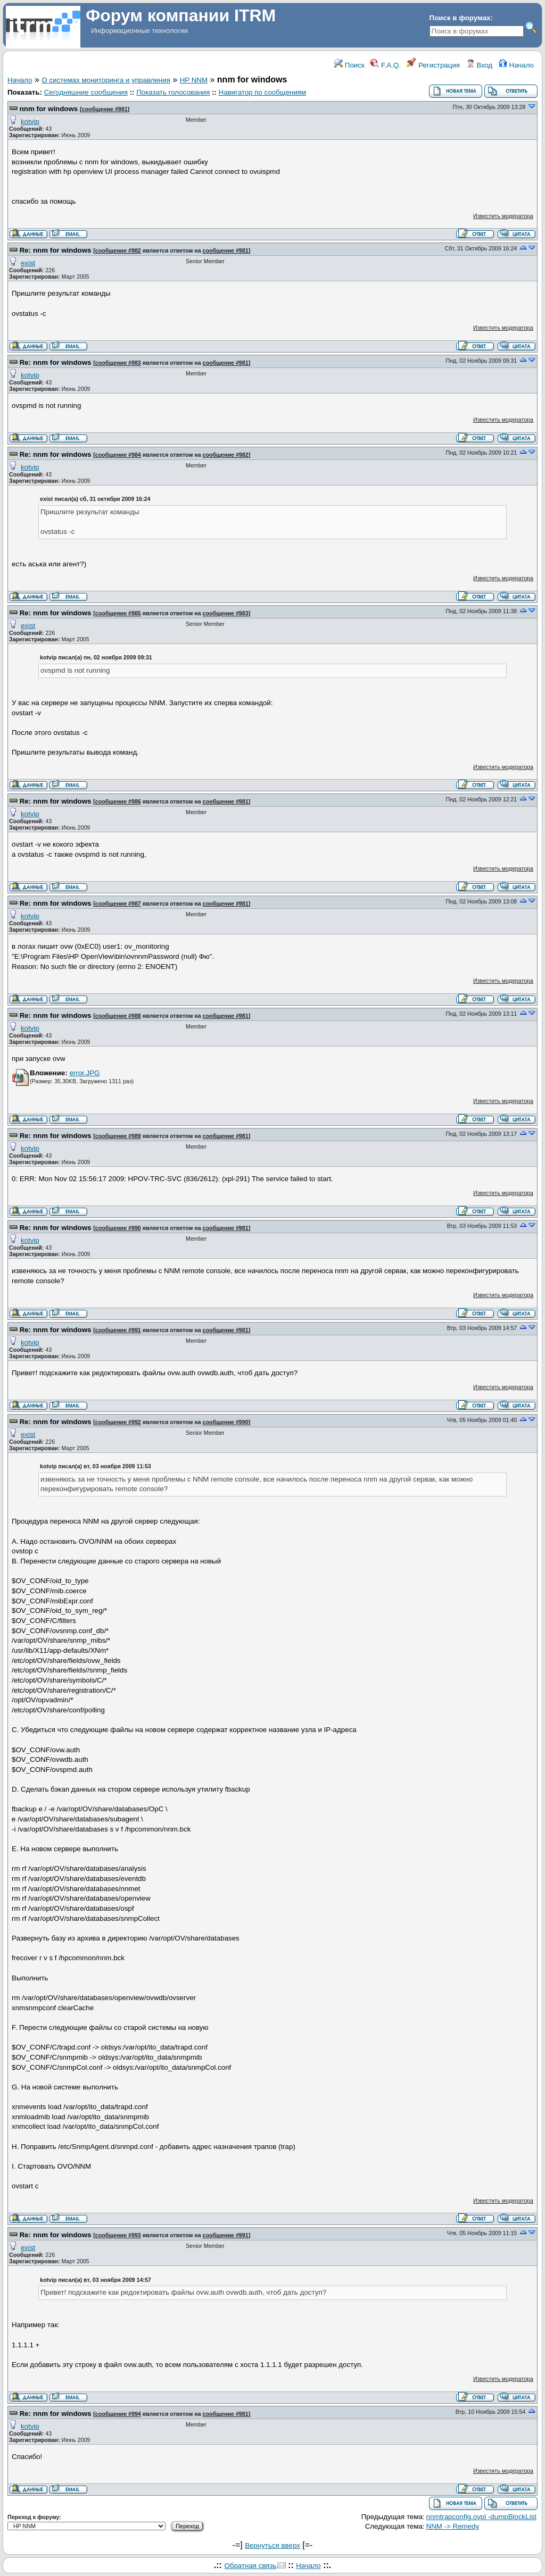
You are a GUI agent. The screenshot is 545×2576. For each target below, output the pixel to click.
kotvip (30, 122)
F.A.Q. (385, 65)
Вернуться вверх (272, 2545)
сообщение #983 (118, 362)
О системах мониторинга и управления (106, 80)
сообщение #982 (118, 250)
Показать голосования (173, 92)
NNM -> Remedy (453, 2526)
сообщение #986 (118, 801)
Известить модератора (503, 216)
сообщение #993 (118, 2235)
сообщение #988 (118, 1016)
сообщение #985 (118, 613)
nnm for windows (50, 109)
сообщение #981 (105, 109)
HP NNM (194, 80)
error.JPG (84, 1073)
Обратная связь (250, 2566)
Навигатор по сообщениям (263, 92)
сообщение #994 (118, 2414)
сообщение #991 (118, 1330)
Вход (479, 65)
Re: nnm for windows (56, 250)
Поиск (349, 65)
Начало (516, 65)
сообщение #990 (118, 1228)
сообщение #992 (118, 1422)
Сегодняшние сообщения (86, 92)
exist (28, 263)
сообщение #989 (118, 1136)
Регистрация (433, 65)
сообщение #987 (118, 903)
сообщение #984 (118, 454)
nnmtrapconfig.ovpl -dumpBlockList (481, 2517)
